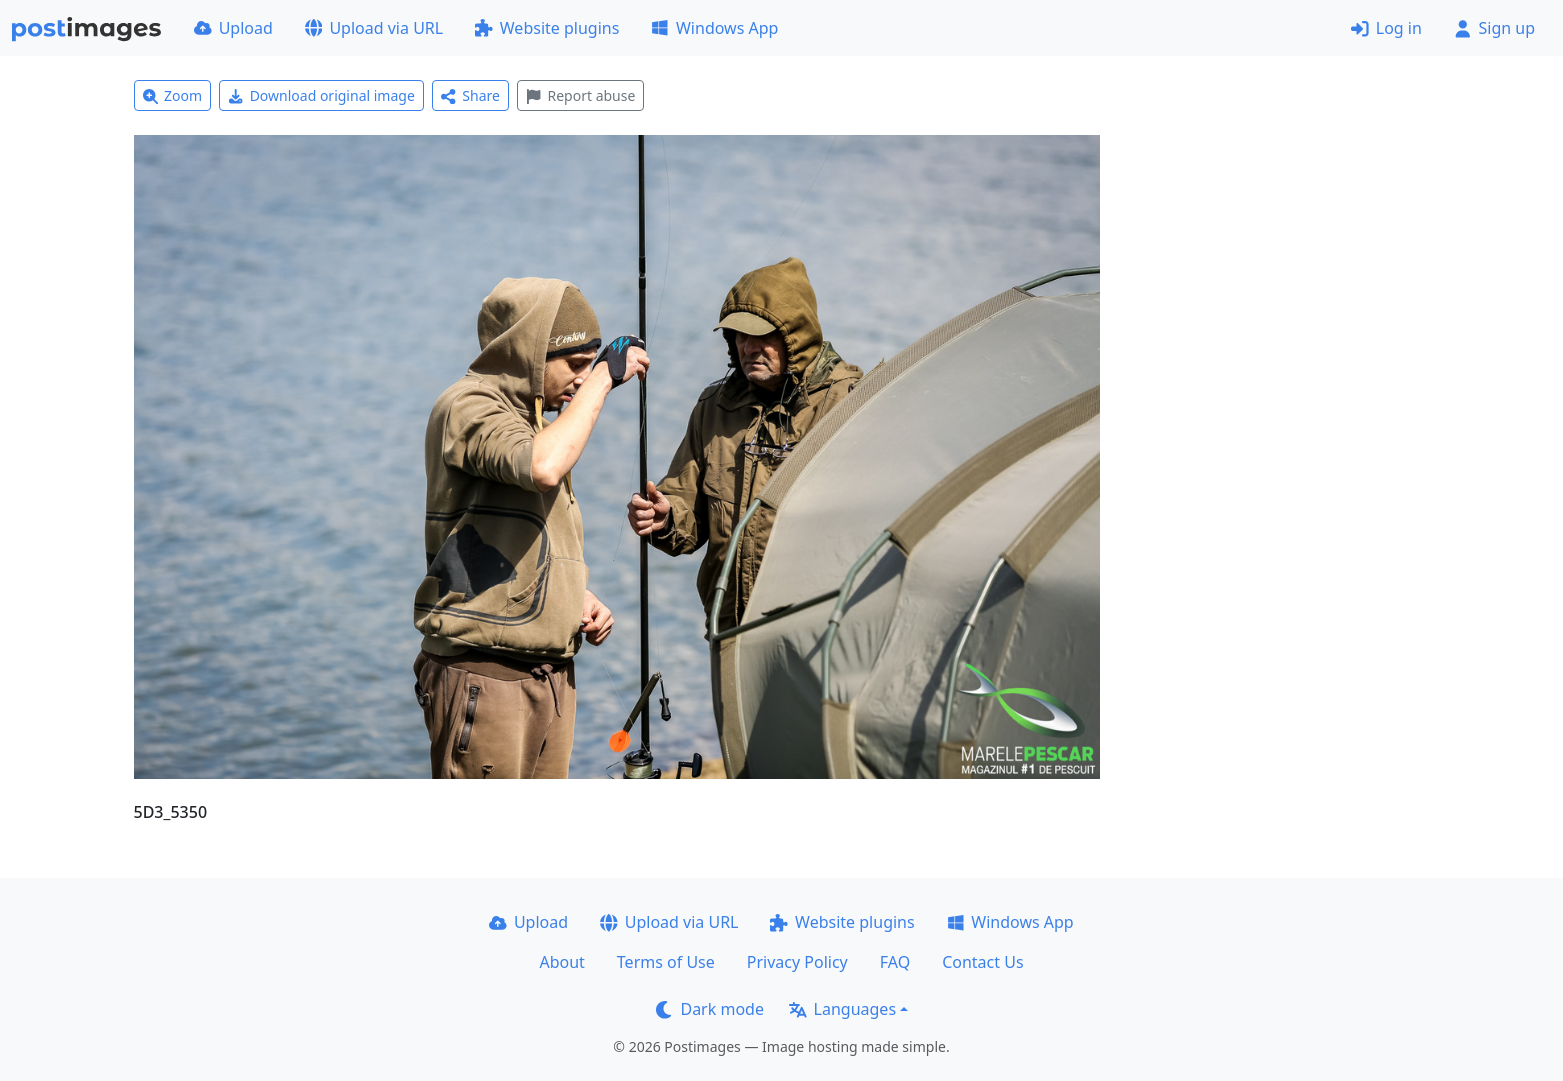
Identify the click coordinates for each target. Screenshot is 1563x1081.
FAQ (895, 962)
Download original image (321, 95)
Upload (233, 28)
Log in (1386, 28)
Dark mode (710, 1009)
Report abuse (580, 95)
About (561, 962)
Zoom (173, 95)
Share (470, 95)
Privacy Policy (797, 962)
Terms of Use (666, 962)
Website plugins (547, 28)
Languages (842, 1009)
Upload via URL (374, 28)
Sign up (1494, 28)
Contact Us (982, 962)
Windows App (714, 28)
